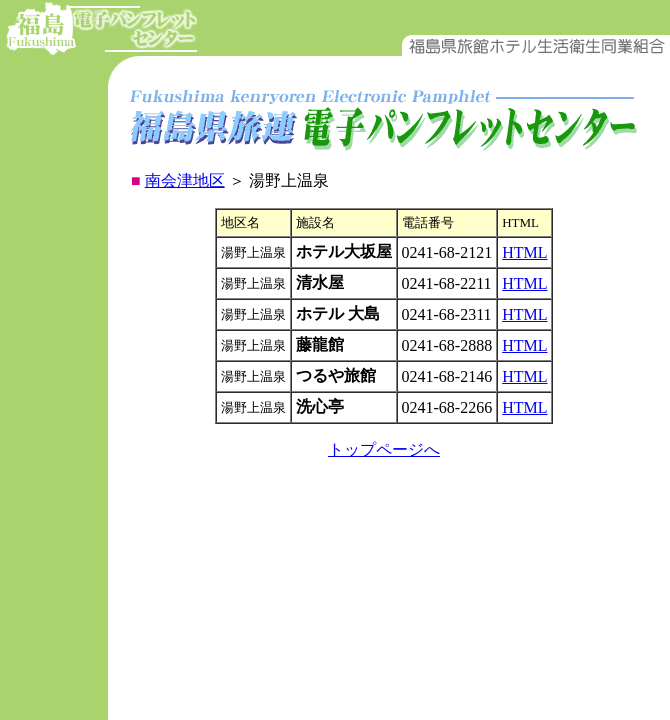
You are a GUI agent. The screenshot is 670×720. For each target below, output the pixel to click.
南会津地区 (185, 180)
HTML (524, 252)
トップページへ (384, 449)
